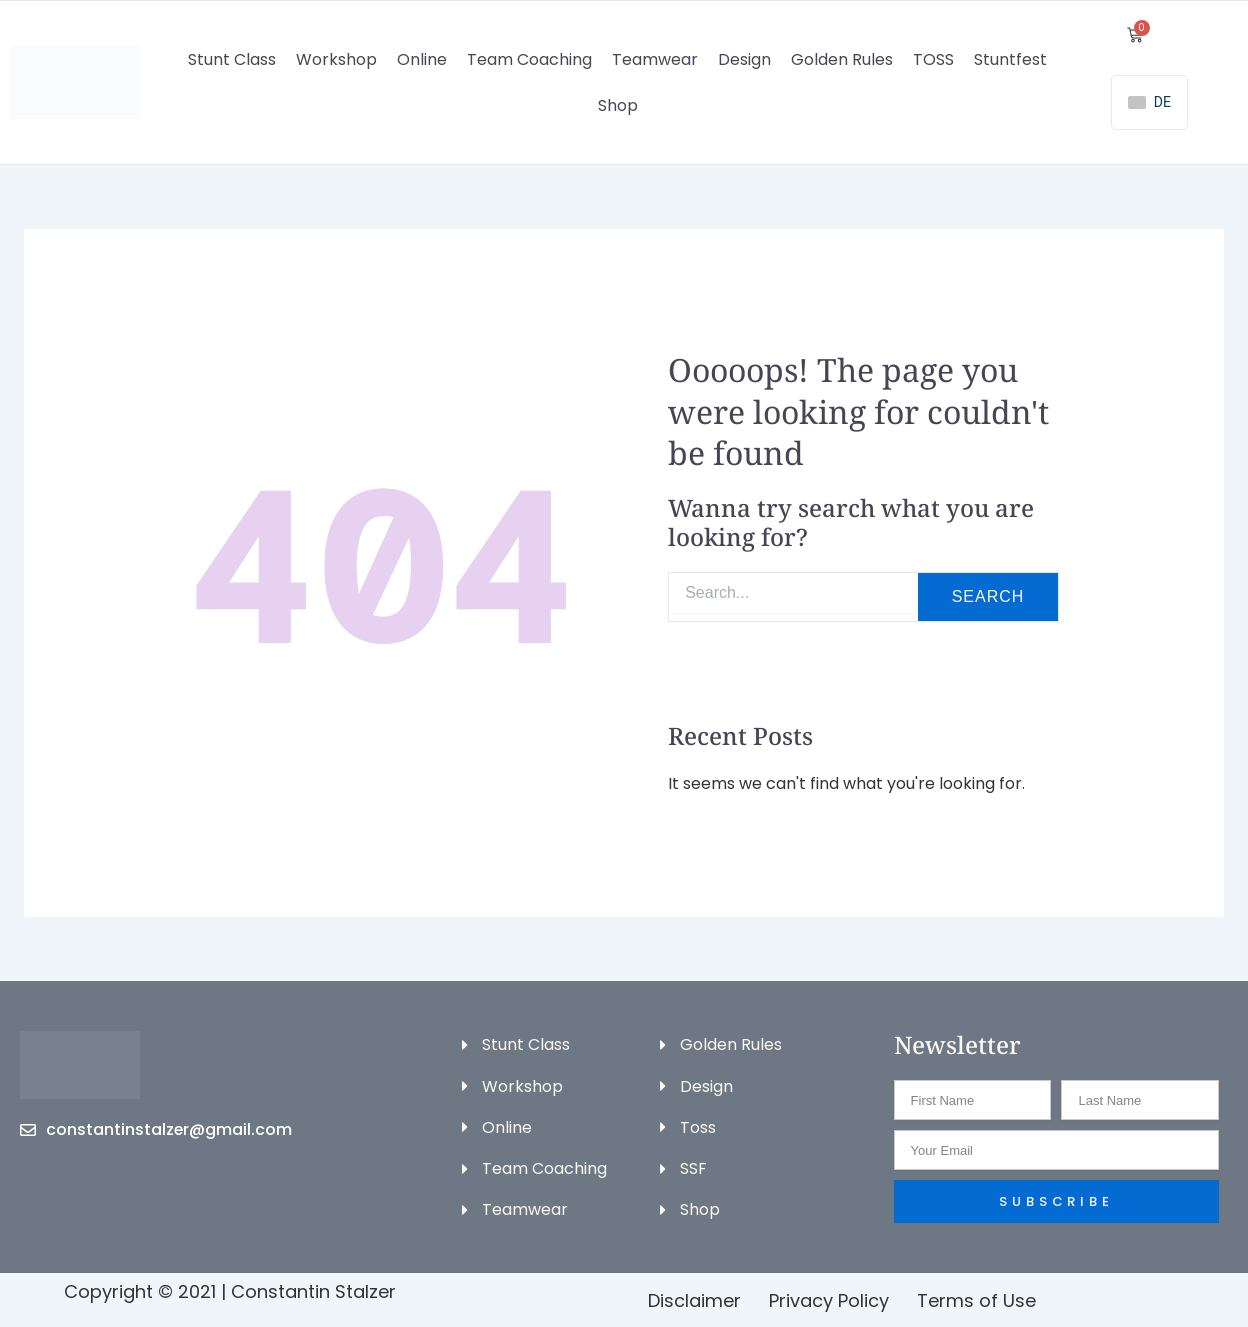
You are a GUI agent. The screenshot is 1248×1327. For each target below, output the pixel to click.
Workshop (336, 59)
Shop (618, 105)
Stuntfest (1010, 59)
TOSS (933, 59)
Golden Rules (842, 59)
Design (744, 59)
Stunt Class (232, 59)
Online (422, 59)
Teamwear (655, 59)
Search (988, 596)
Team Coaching (529, 59)
